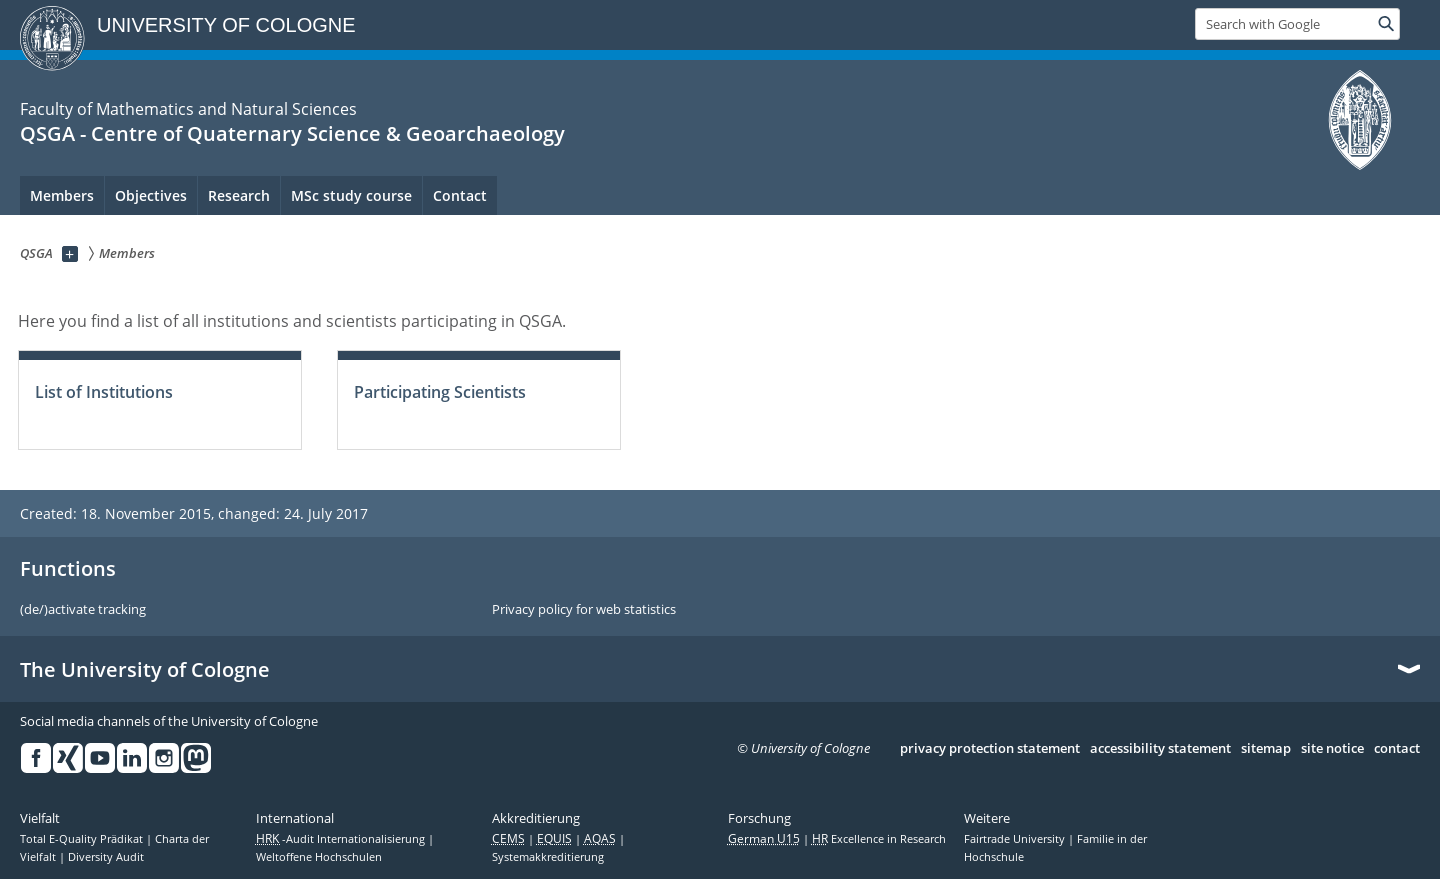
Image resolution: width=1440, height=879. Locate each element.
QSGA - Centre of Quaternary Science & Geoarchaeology (292, 133)
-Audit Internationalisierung (342, 839)
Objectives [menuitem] (151, 195)
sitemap (1266, 749)
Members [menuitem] (62, 195)
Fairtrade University (1016, 839)
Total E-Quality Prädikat (83, 839)
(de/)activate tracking (83, 610)
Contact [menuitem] (460, 195)
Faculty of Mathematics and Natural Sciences (188, 109)
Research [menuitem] (239, 195)
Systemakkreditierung (548, 857)
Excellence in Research (879, 839)
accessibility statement (1160, 749)
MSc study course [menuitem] (351, 195)
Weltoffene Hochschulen (319, 857)
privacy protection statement (990, 749)
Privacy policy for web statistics (584, 610)
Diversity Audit (106, 857)
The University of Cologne (145, 670)
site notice (1332, 749)
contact (1397, 749)
